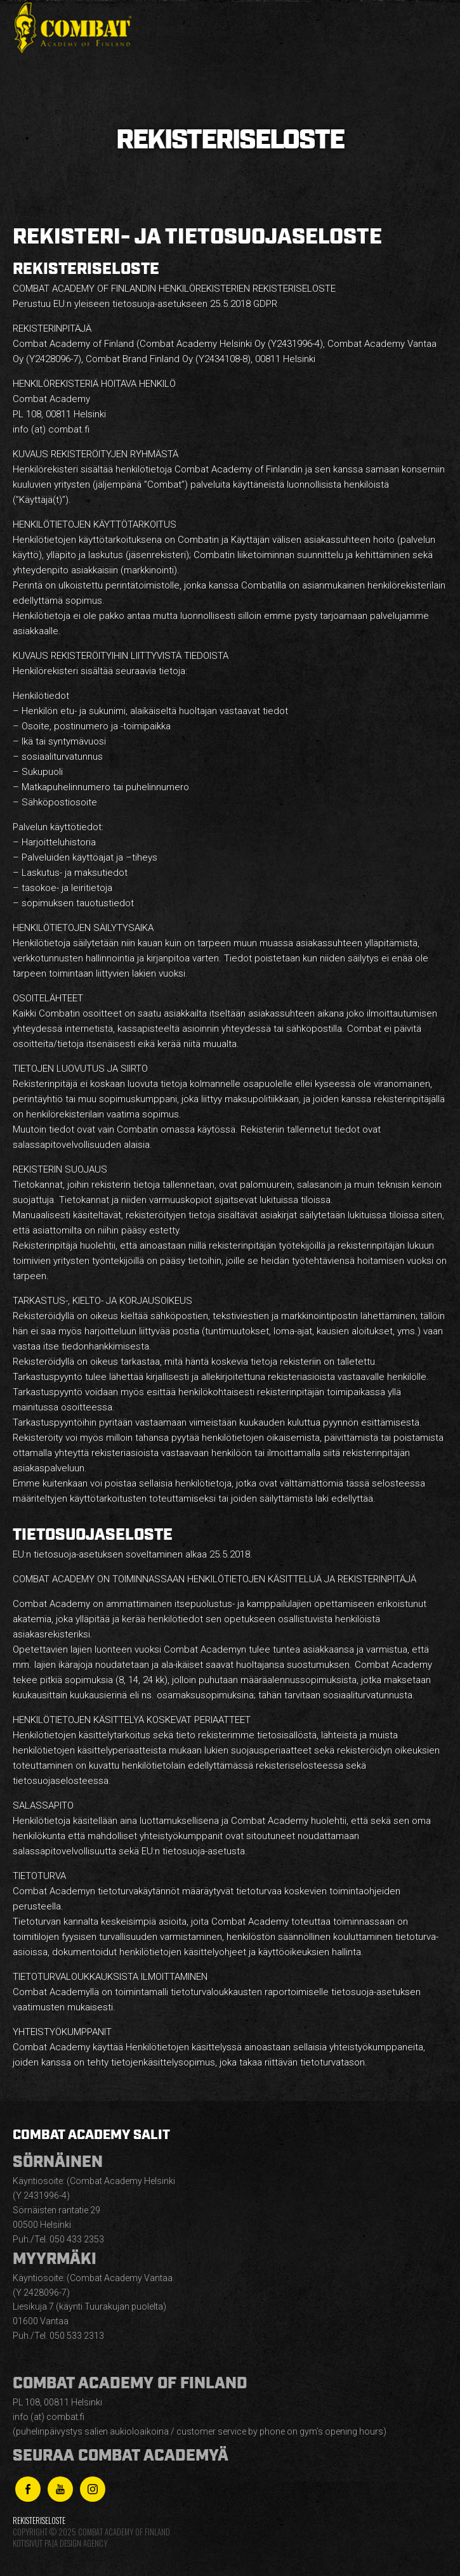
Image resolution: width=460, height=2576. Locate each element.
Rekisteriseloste (39, 2520)
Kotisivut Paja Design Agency (60, 2543)
